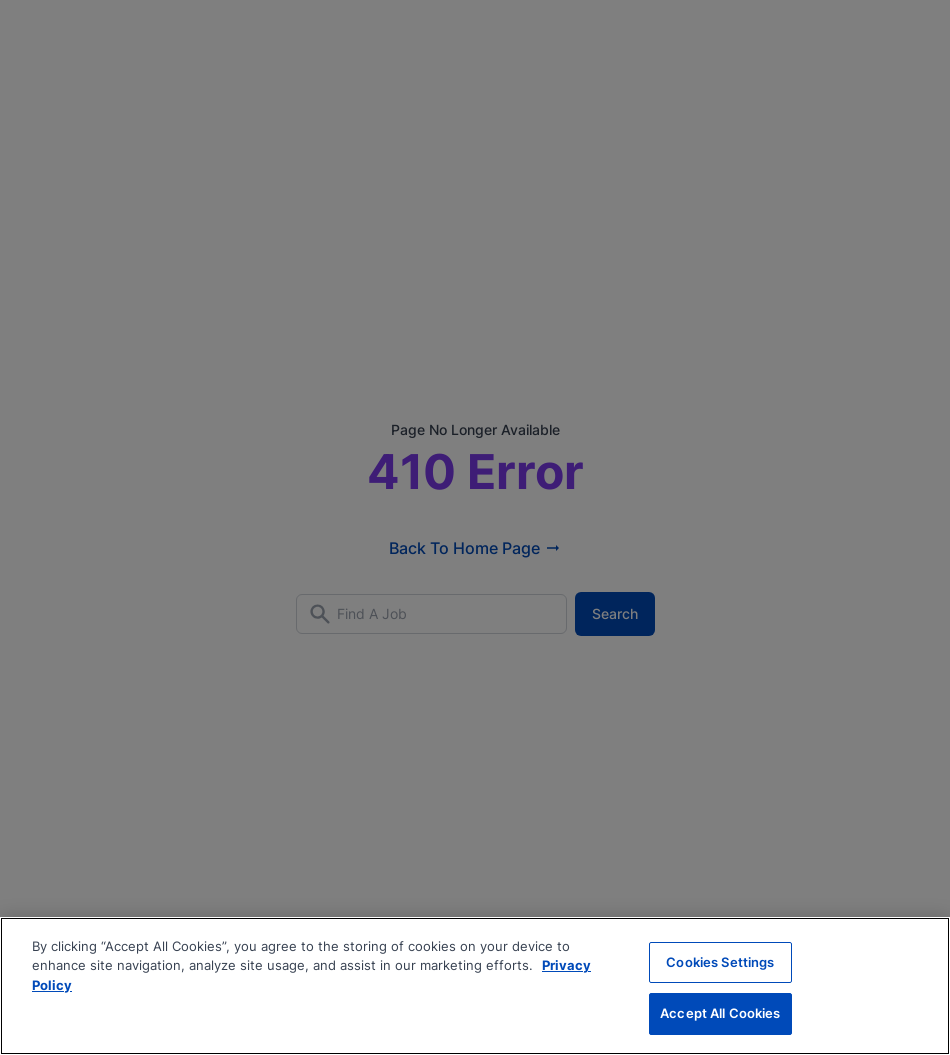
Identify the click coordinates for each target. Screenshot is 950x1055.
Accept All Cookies (720, 1013)
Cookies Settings (720, 962)
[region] (475, 986)
